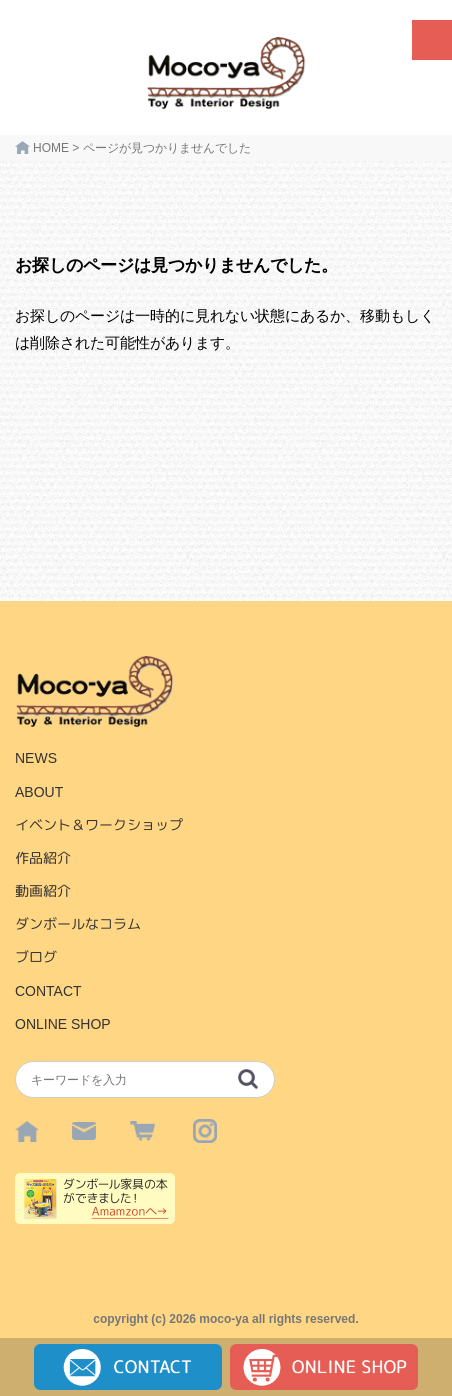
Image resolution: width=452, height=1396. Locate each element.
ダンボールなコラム (78, 924)
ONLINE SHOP (63, 1024)
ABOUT (39, 792)
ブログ (36, 957)
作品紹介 (43, 858)
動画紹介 (43, 891)
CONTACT (48, 991)
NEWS (36, 758)
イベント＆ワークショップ (99, 825)
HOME (51, 148)
